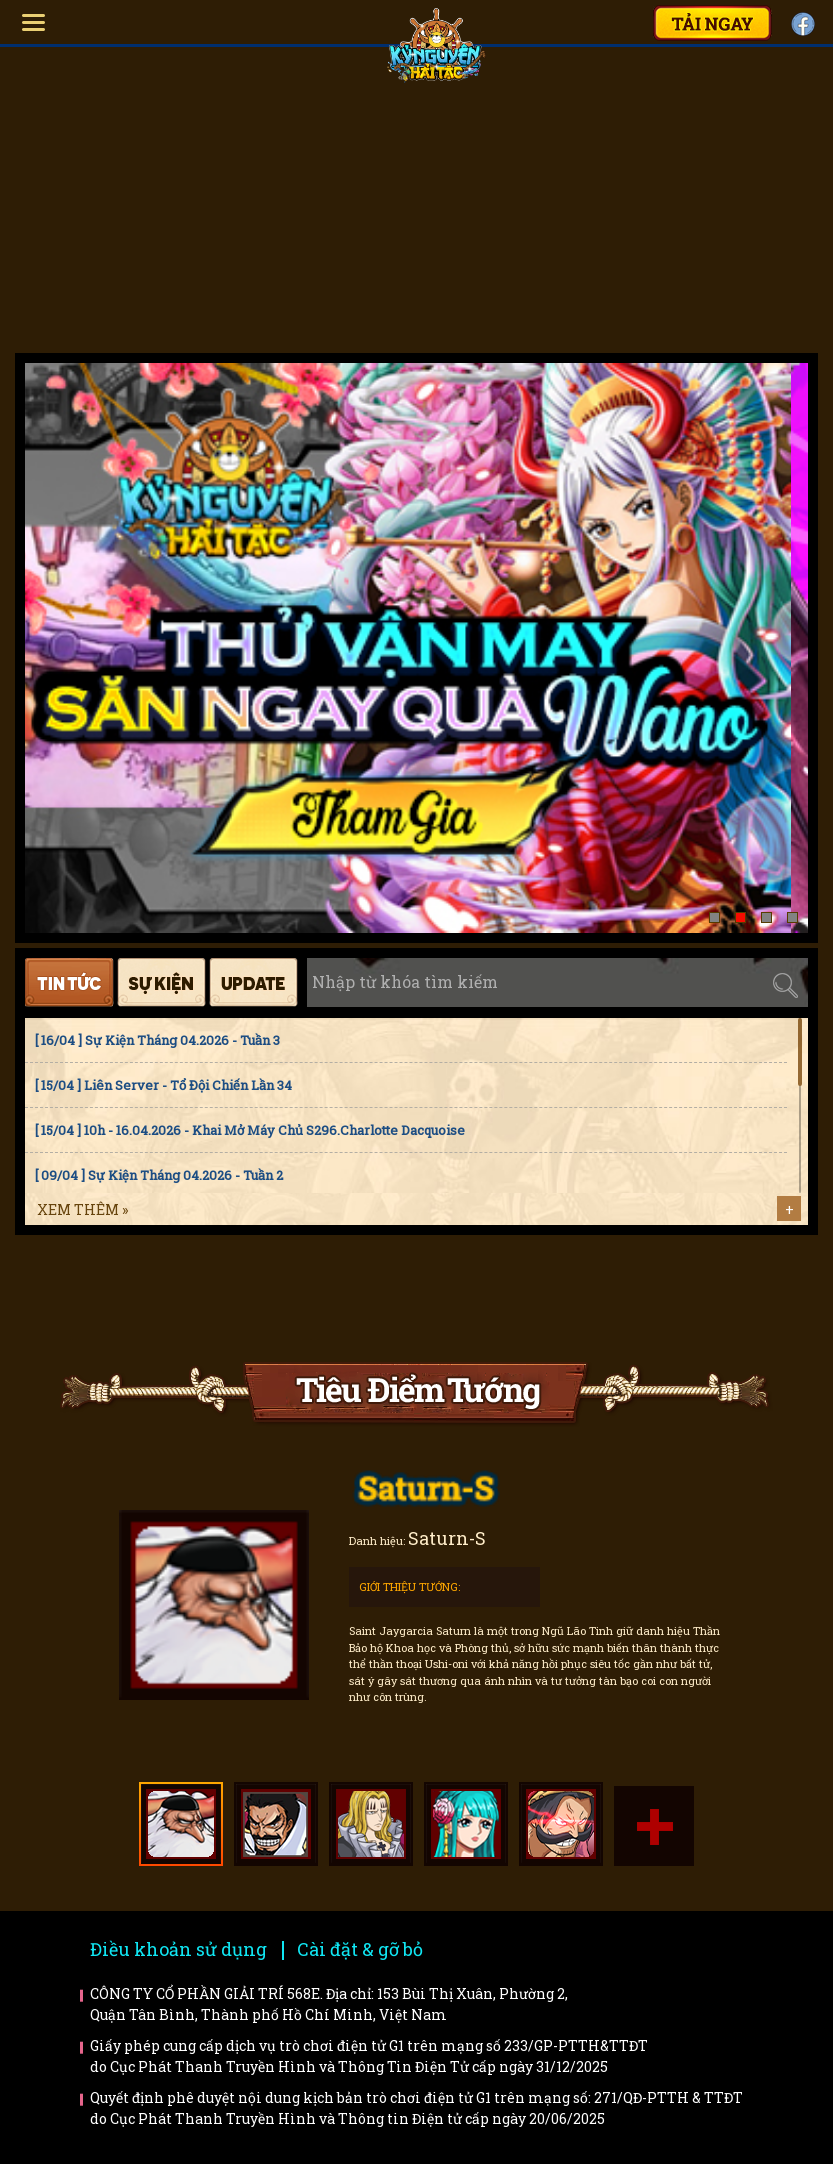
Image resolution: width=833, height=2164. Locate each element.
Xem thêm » (82, 1209)
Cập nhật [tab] (253, 982)
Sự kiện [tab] (161, 982)
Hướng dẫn (143, 1298)
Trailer (689, 1298)
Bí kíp (507, 1298)
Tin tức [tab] (69, 982)
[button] (714, 917)
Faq (325, 1298)
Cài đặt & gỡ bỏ (360, 1949)
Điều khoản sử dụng (178, 1949)
